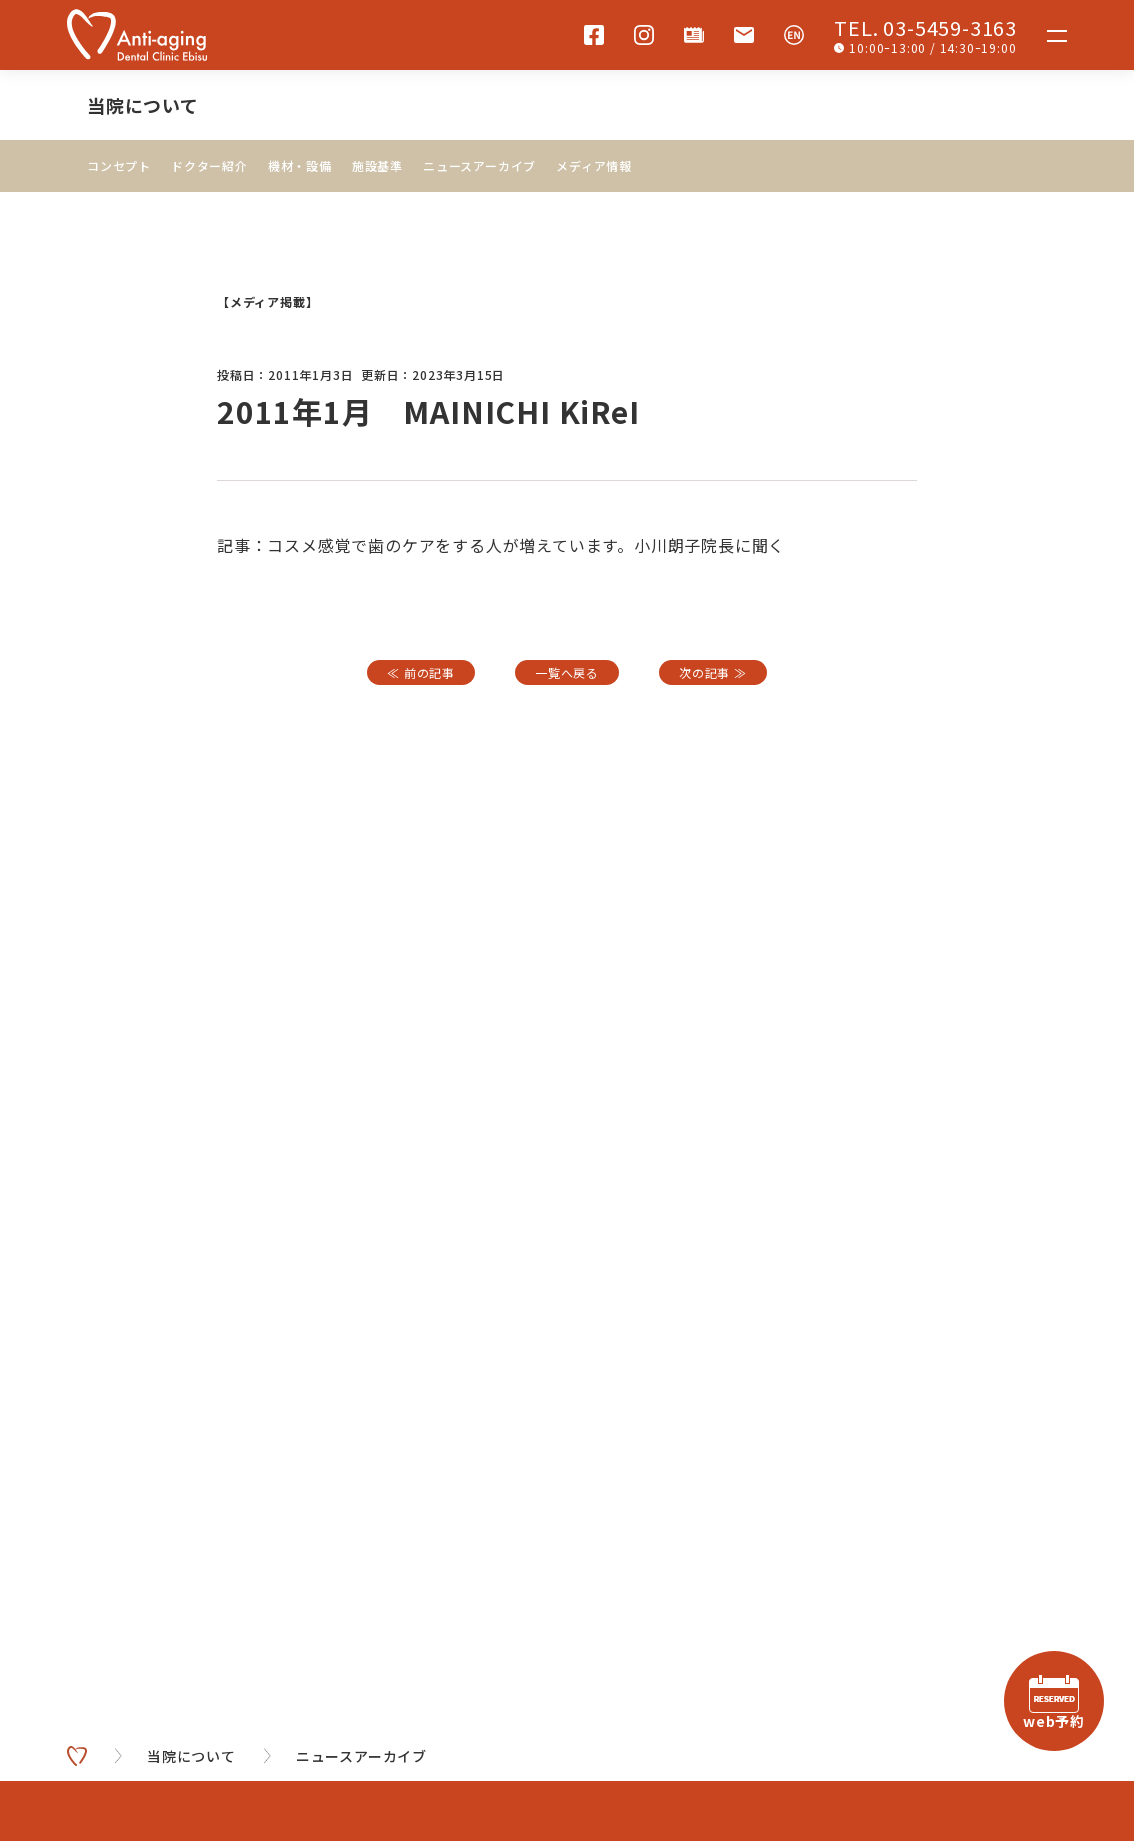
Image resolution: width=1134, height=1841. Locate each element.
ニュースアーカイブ (479, 165)
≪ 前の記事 (421, 672)
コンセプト (119, 165)
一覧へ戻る (567, 672)
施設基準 (377, 165)
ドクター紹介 (209, 165)
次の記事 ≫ (713, 672)
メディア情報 (594, 165)
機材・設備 (300, 165)
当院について (143, 105)
